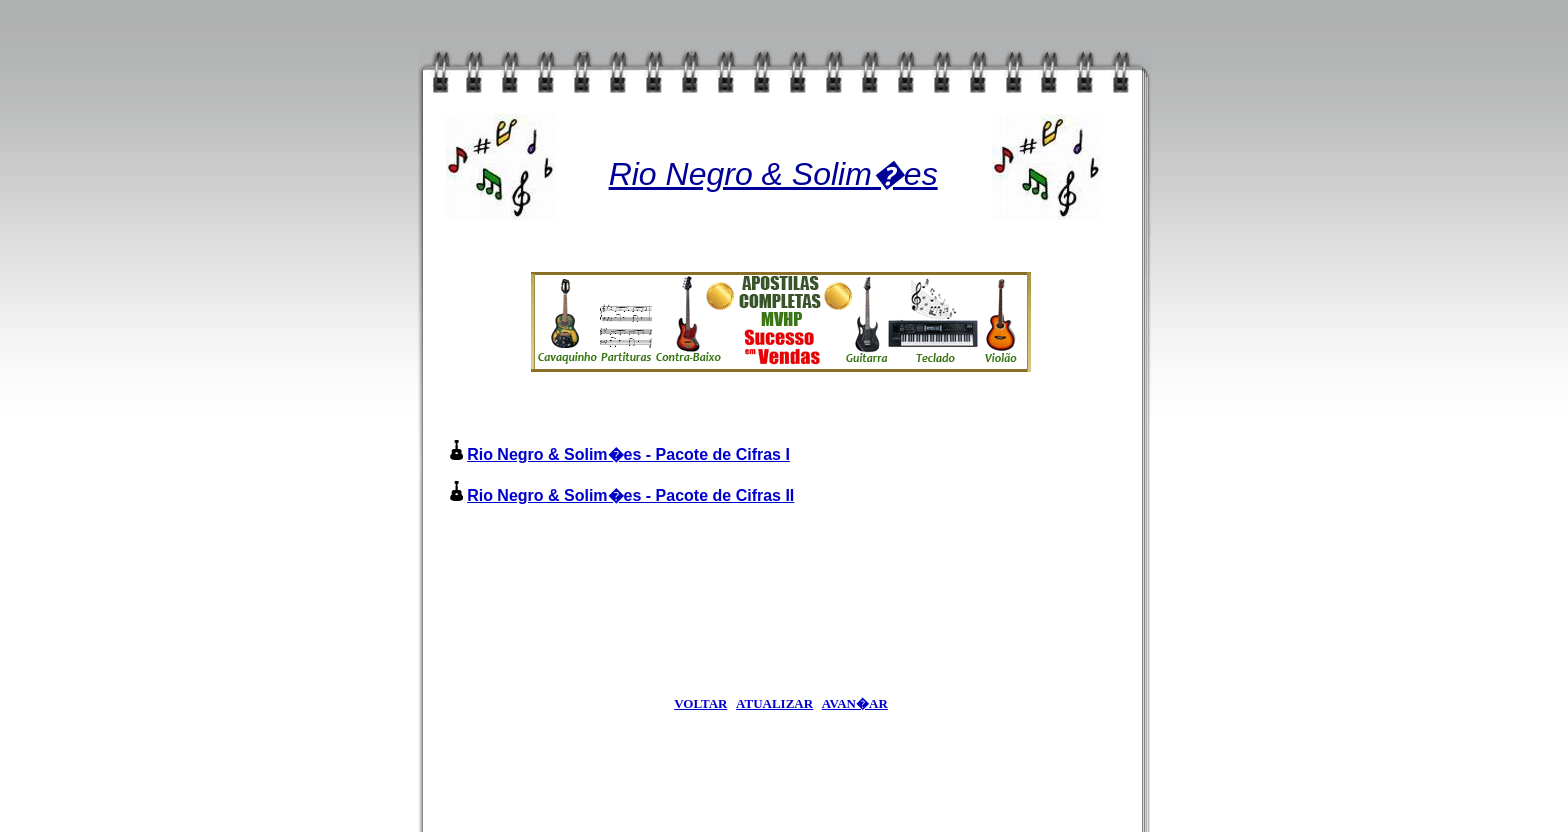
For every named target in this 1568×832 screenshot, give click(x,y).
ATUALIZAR (774, 703)
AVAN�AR (855, 703)
